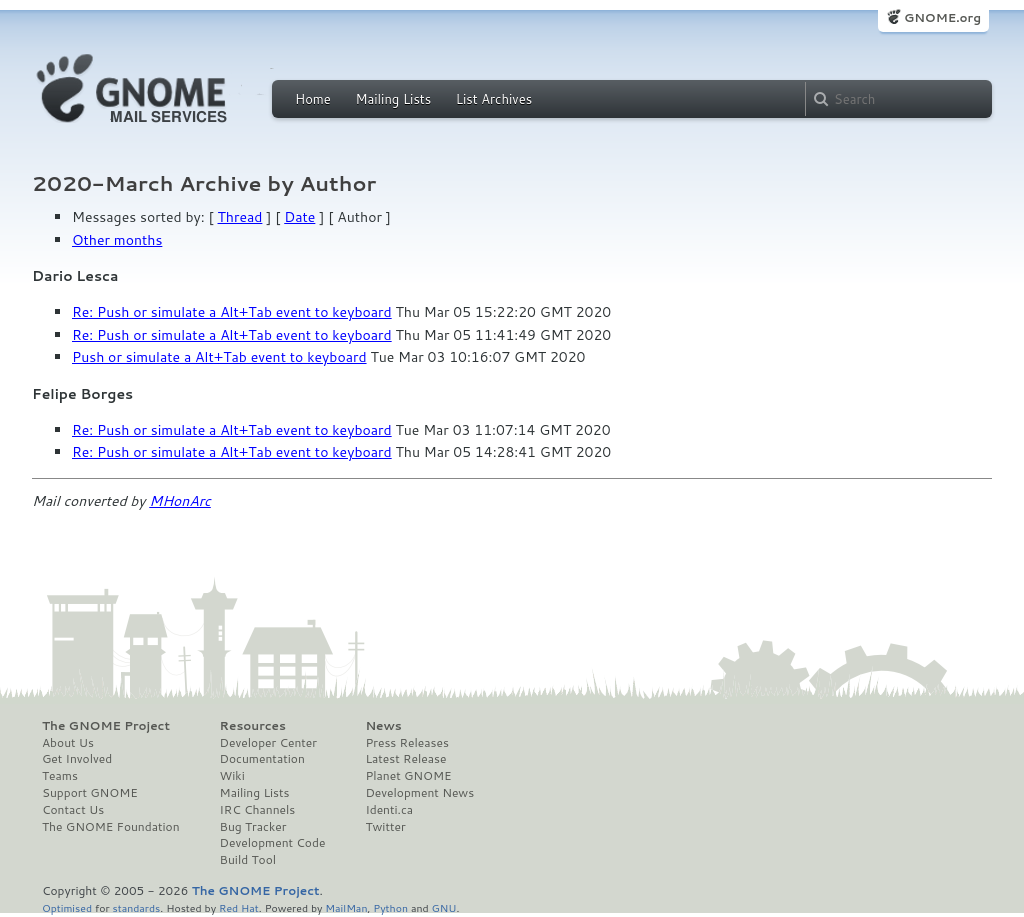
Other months (117, 240)
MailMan (346, 907)
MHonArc (180, 501)
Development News (419, 793)
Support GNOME (90, 793)
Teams (60, 776)
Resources (253, 726)
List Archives (494, 99)
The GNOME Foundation (111, 827)
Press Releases (406, 743)
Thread (240, 217)
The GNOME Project (106, 726)
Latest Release (405, 759)
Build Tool (248, 860)
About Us (68, 743)
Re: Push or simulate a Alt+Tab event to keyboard (232, 312)
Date (299, 217)
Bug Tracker (253, 827)
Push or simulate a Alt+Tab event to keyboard (219, 357)
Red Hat (239, 907)
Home (313, 99)
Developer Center (268, 743)
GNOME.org (942, 17)
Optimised (67, 907)
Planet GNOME (408, 776)
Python (390, 907)
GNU (444, 907)
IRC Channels (258, 810)
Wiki (232, 776)
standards (136, 907)
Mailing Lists (393, 99)
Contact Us (73, 810)
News (383, 726)
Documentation (262, 759)
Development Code (273, 843)
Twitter (385, 827)
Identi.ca (389, 810)
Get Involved (77, 759)
